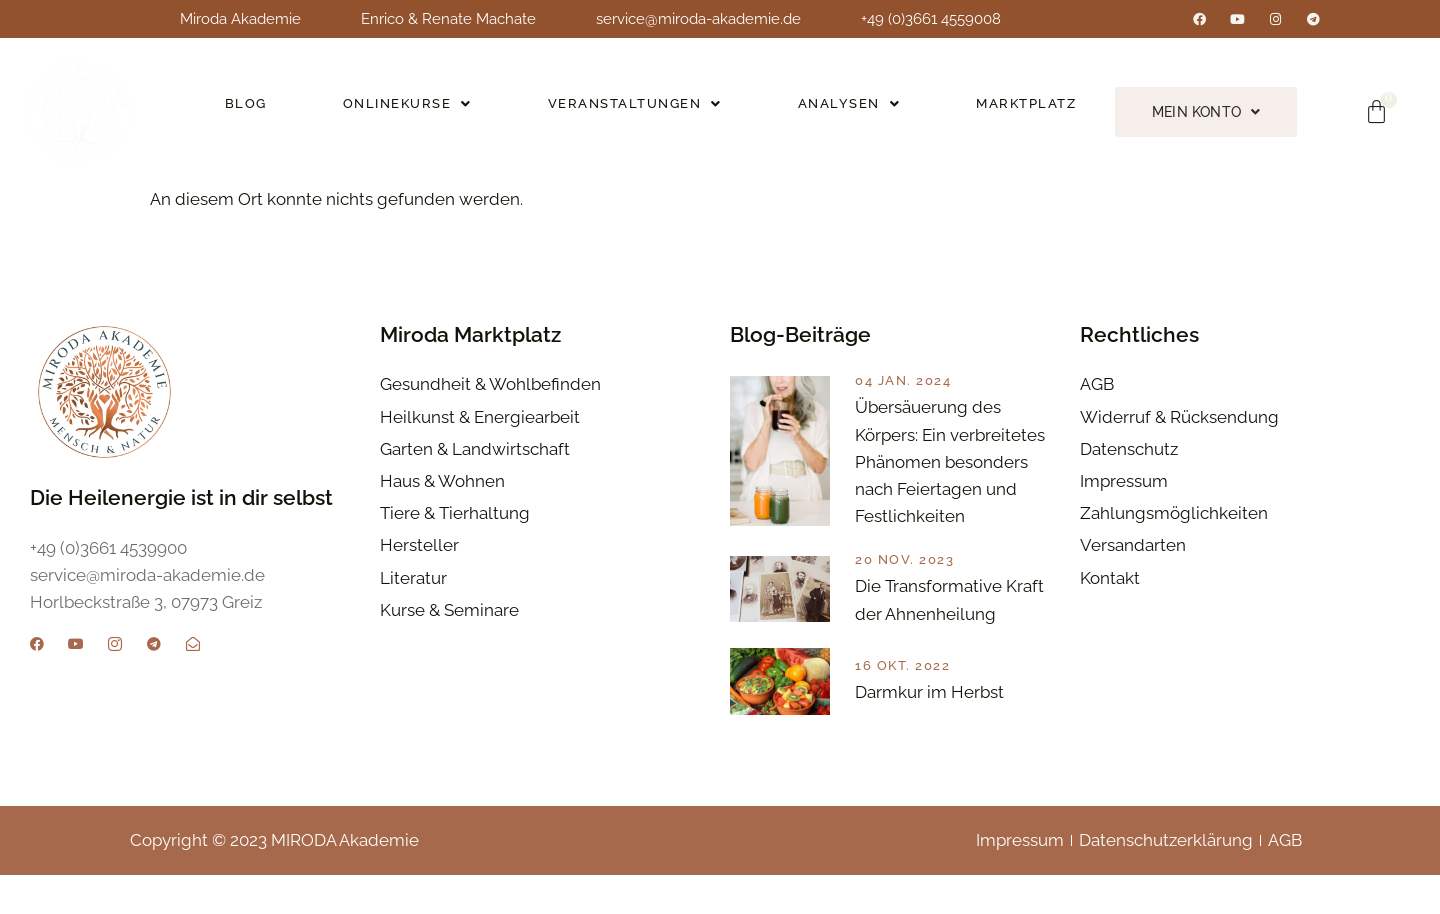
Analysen (844, 109)
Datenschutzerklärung (1166, 878)
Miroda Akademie (240, 19)
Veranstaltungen (632, 109)
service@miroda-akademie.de (698, 19)
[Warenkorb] (1377, 111)
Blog (245, 109)
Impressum (1020, 878)
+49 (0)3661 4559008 (931, 19)
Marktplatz (1021, 109)
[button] (406, 110)
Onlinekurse (405, 109)
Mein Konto (1203, 111)
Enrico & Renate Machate (448, 19)
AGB (1285, 878)
